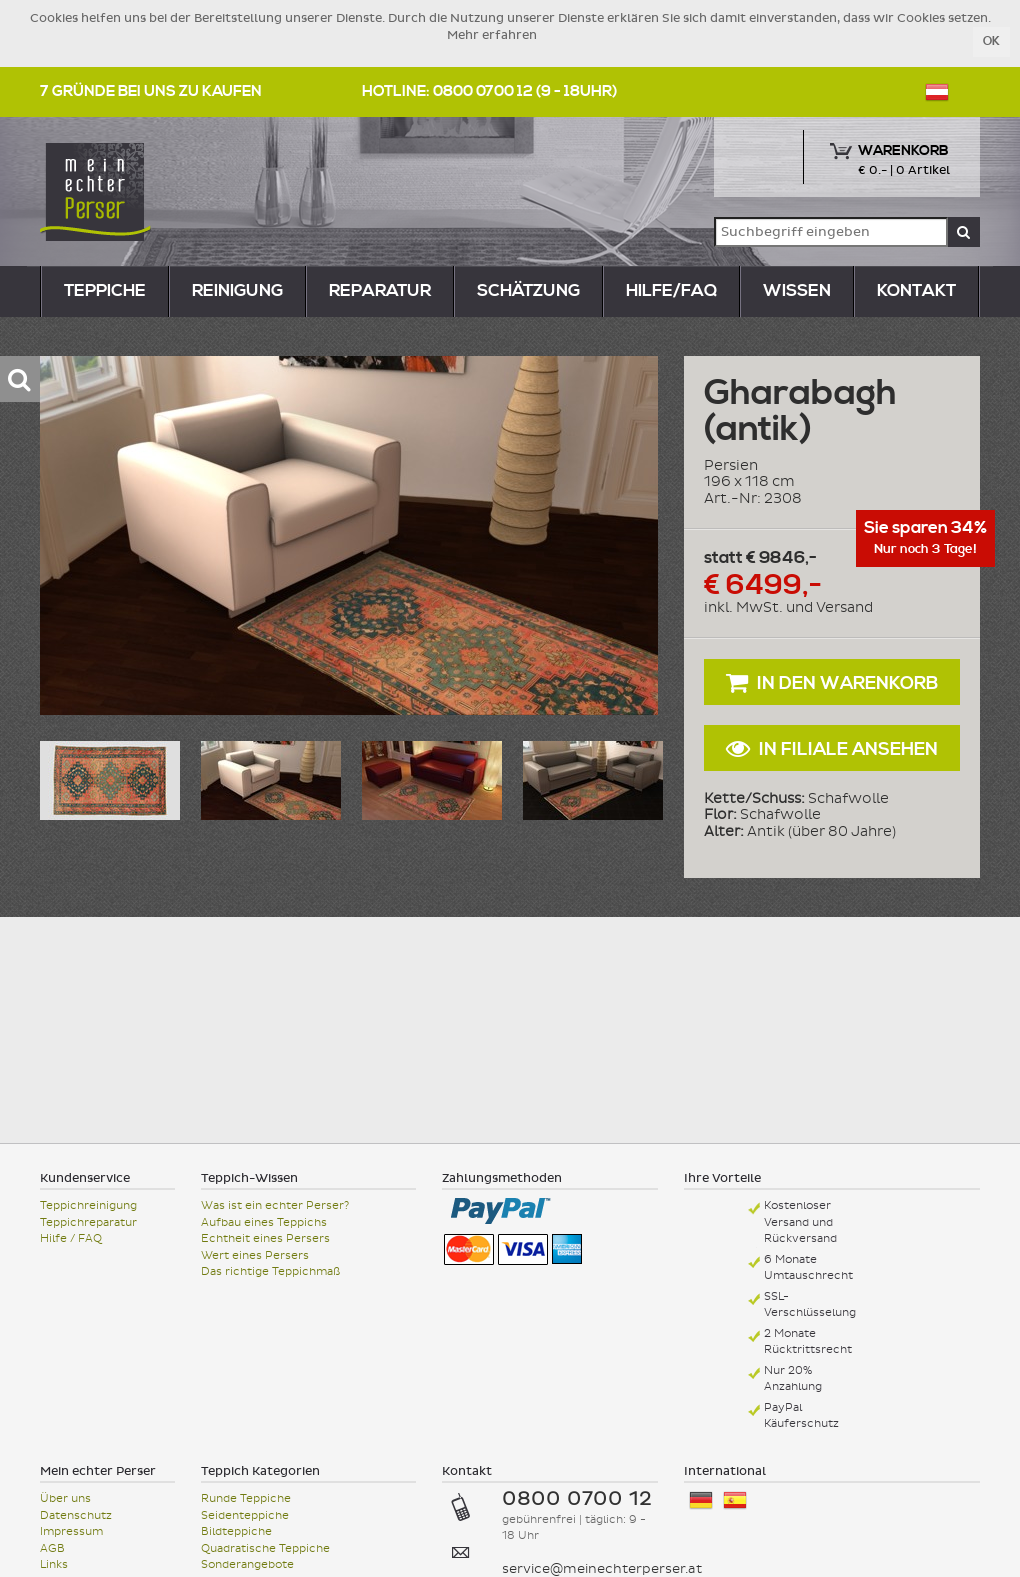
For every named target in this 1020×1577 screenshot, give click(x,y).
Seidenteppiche (245, 1515)
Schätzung (528, 291)
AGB (52, 1548)
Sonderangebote (247, 1564)
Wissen (797, 291)
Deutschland (701, 1500)
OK (991, 41)
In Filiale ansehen (832, 748)
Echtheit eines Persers (265, 1238)
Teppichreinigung (88, 1205)
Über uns (65, 1498)
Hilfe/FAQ (671, 291)
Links (54, 1564)
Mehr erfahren (492, 35)
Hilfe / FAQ (71, 1238)
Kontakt (916, 291)
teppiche (105, 291)
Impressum (71, 1531)
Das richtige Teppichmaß (270, 1271)
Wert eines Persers (255, 1255)
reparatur (380, 291)
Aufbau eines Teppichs (264, 1222)
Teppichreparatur (88, 1222)
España (735, 1500)
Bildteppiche (236, 1531)
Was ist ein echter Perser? (275, 1205)
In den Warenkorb (832, 682)
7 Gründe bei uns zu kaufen (151, 91)
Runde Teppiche (246, 1498)
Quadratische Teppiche (265, 1548)
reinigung (237, 291)
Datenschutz (76, 1515)
